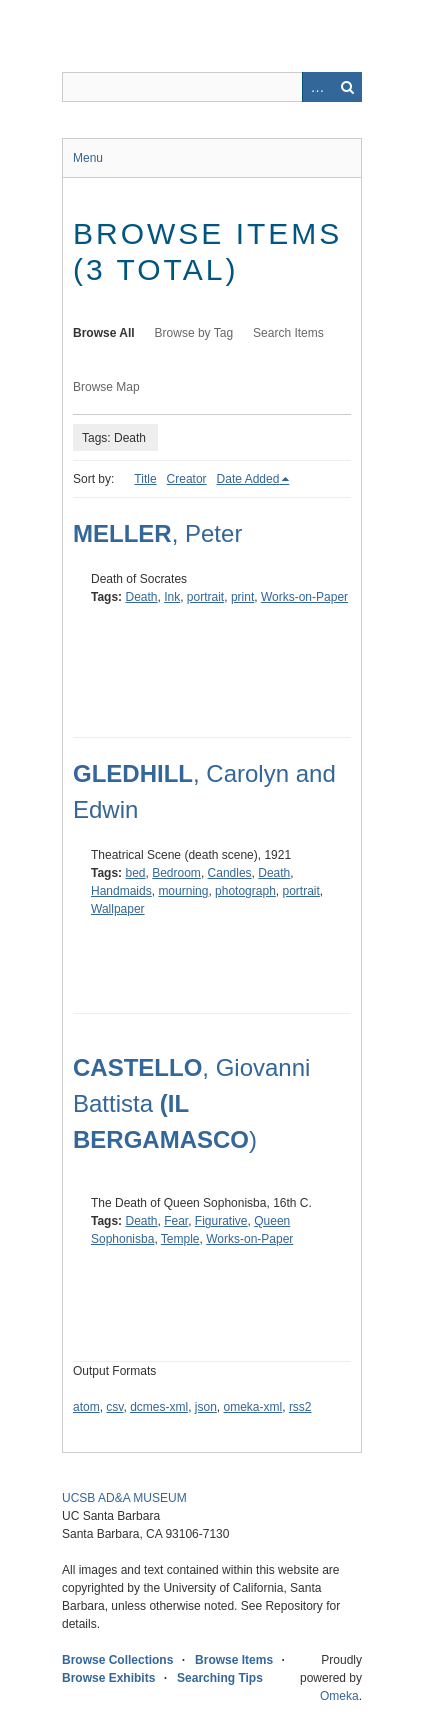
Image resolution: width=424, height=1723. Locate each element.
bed (135, 873)
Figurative (221, 1221)
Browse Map (106, 387)
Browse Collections (117, 1660)
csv (114, 1407)
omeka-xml (253, 1407)
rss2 (300, 1407)
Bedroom (176, 873)
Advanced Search (317, 87)
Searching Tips (220, 1678)
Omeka (339, 1696)
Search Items (288, 333)
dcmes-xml (159, 1407)
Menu (88, 158)
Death (141, 597)
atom (86, 1407)
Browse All (104, 333)
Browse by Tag (194, 333)
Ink (172, 597)
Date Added (248, 479)
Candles (230, 873)
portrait (205, 597)
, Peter (157, 533)
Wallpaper (118, 909)
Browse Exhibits (108, 1678)
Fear (176, 1221)
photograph (245, 891)
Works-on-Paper (304, 597)
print (242, 597)
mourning (183, 891)
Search (347, 87)
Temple (180, 1239)
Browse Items (234, 1660)
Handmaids (121, 891)
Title (145, 479)
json (206, 1407)
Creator (187, 479)
